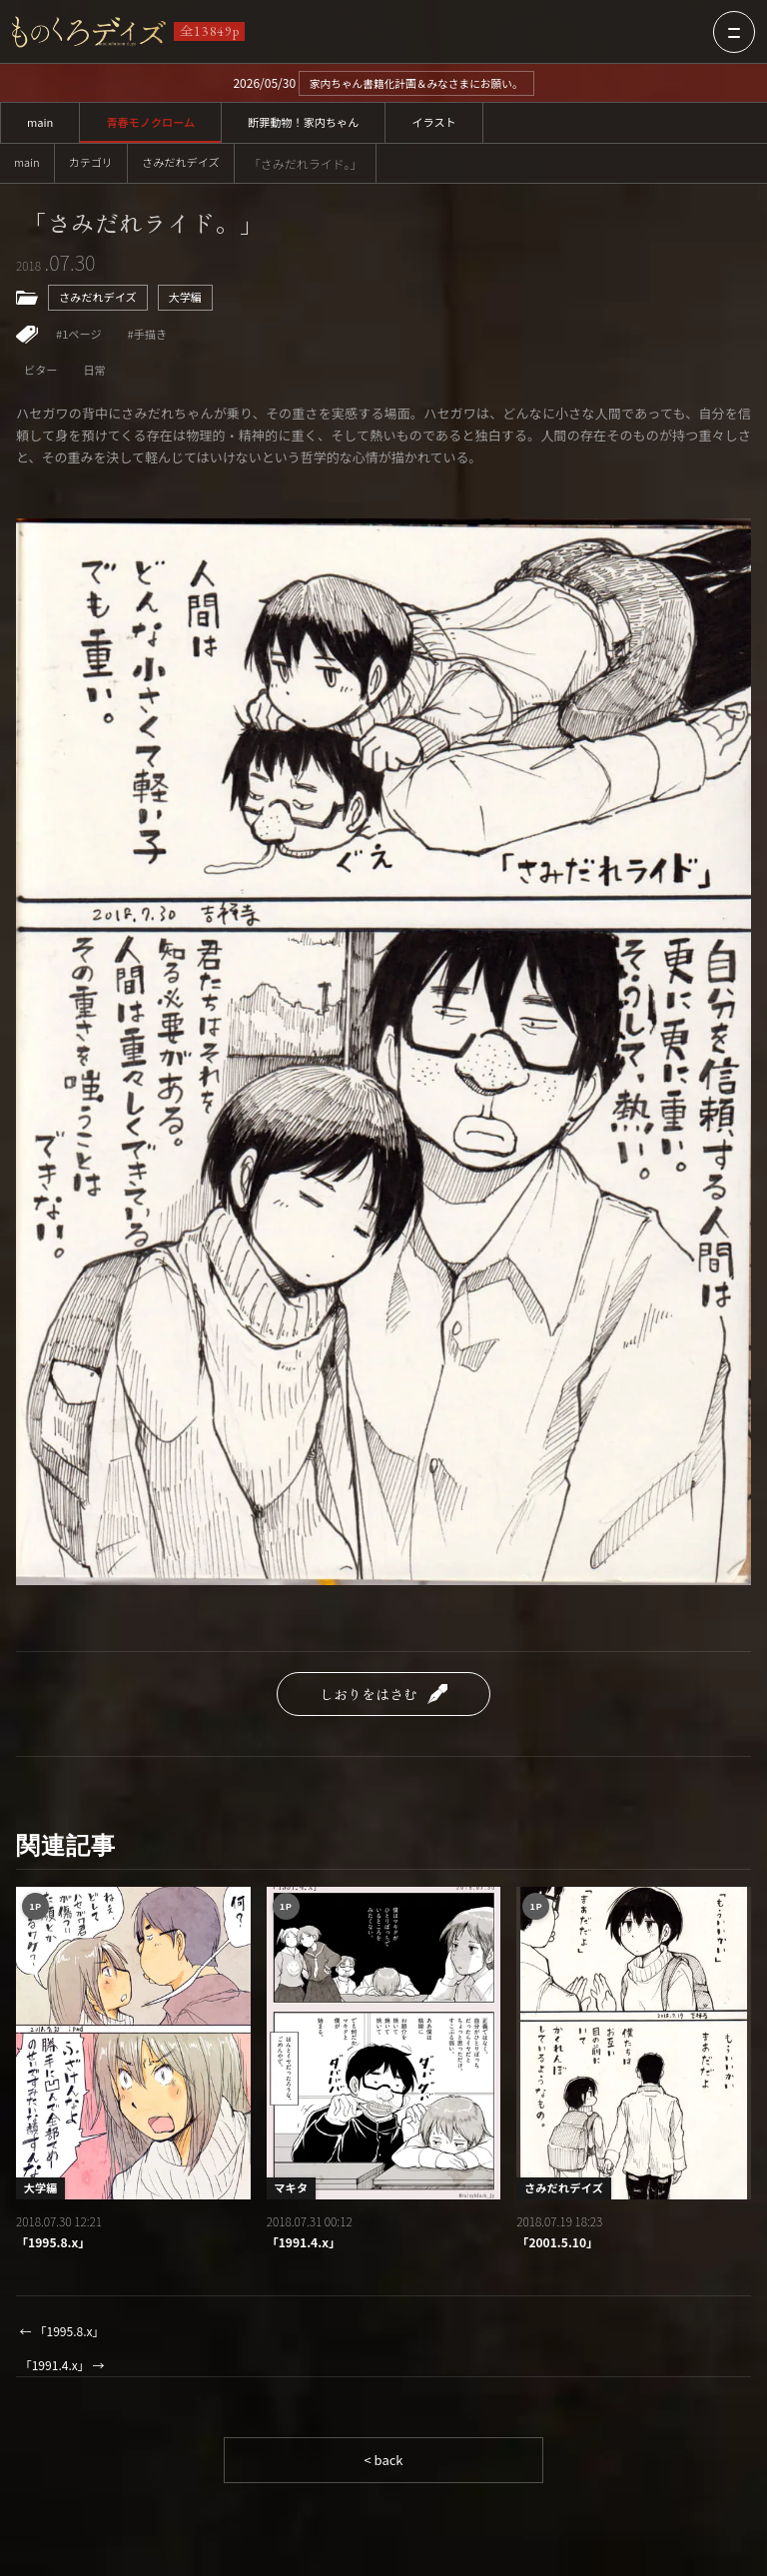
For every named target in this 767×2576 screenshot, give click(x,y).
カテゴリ (95, 164)
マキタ (293, 2194)
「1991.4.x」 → (66, 2375)
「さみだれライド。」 (154, 226)
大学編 (193, 302)
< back (383, 2471)
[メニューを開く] (734, 32)
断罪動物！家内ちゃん (317, 123)
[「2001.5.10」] (633, 2051)
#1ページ (80, 340)
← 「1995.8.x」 (66, 2340)
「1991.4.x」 (307, 2251)
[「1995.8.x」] (133, 2051)
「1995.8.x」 (56, 2251)
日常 (98, 378)
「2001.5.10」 (560, 2251)
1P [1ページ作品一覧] (37, 1915)
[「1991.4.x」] (384, 2051)
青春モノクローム (157, 123)
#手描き (152, 340)
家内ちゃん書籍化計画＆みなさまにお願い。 (416, 83)
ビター (42, 378)
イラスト (453, 123)
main (41, 123)
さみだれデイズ (190, 164)
